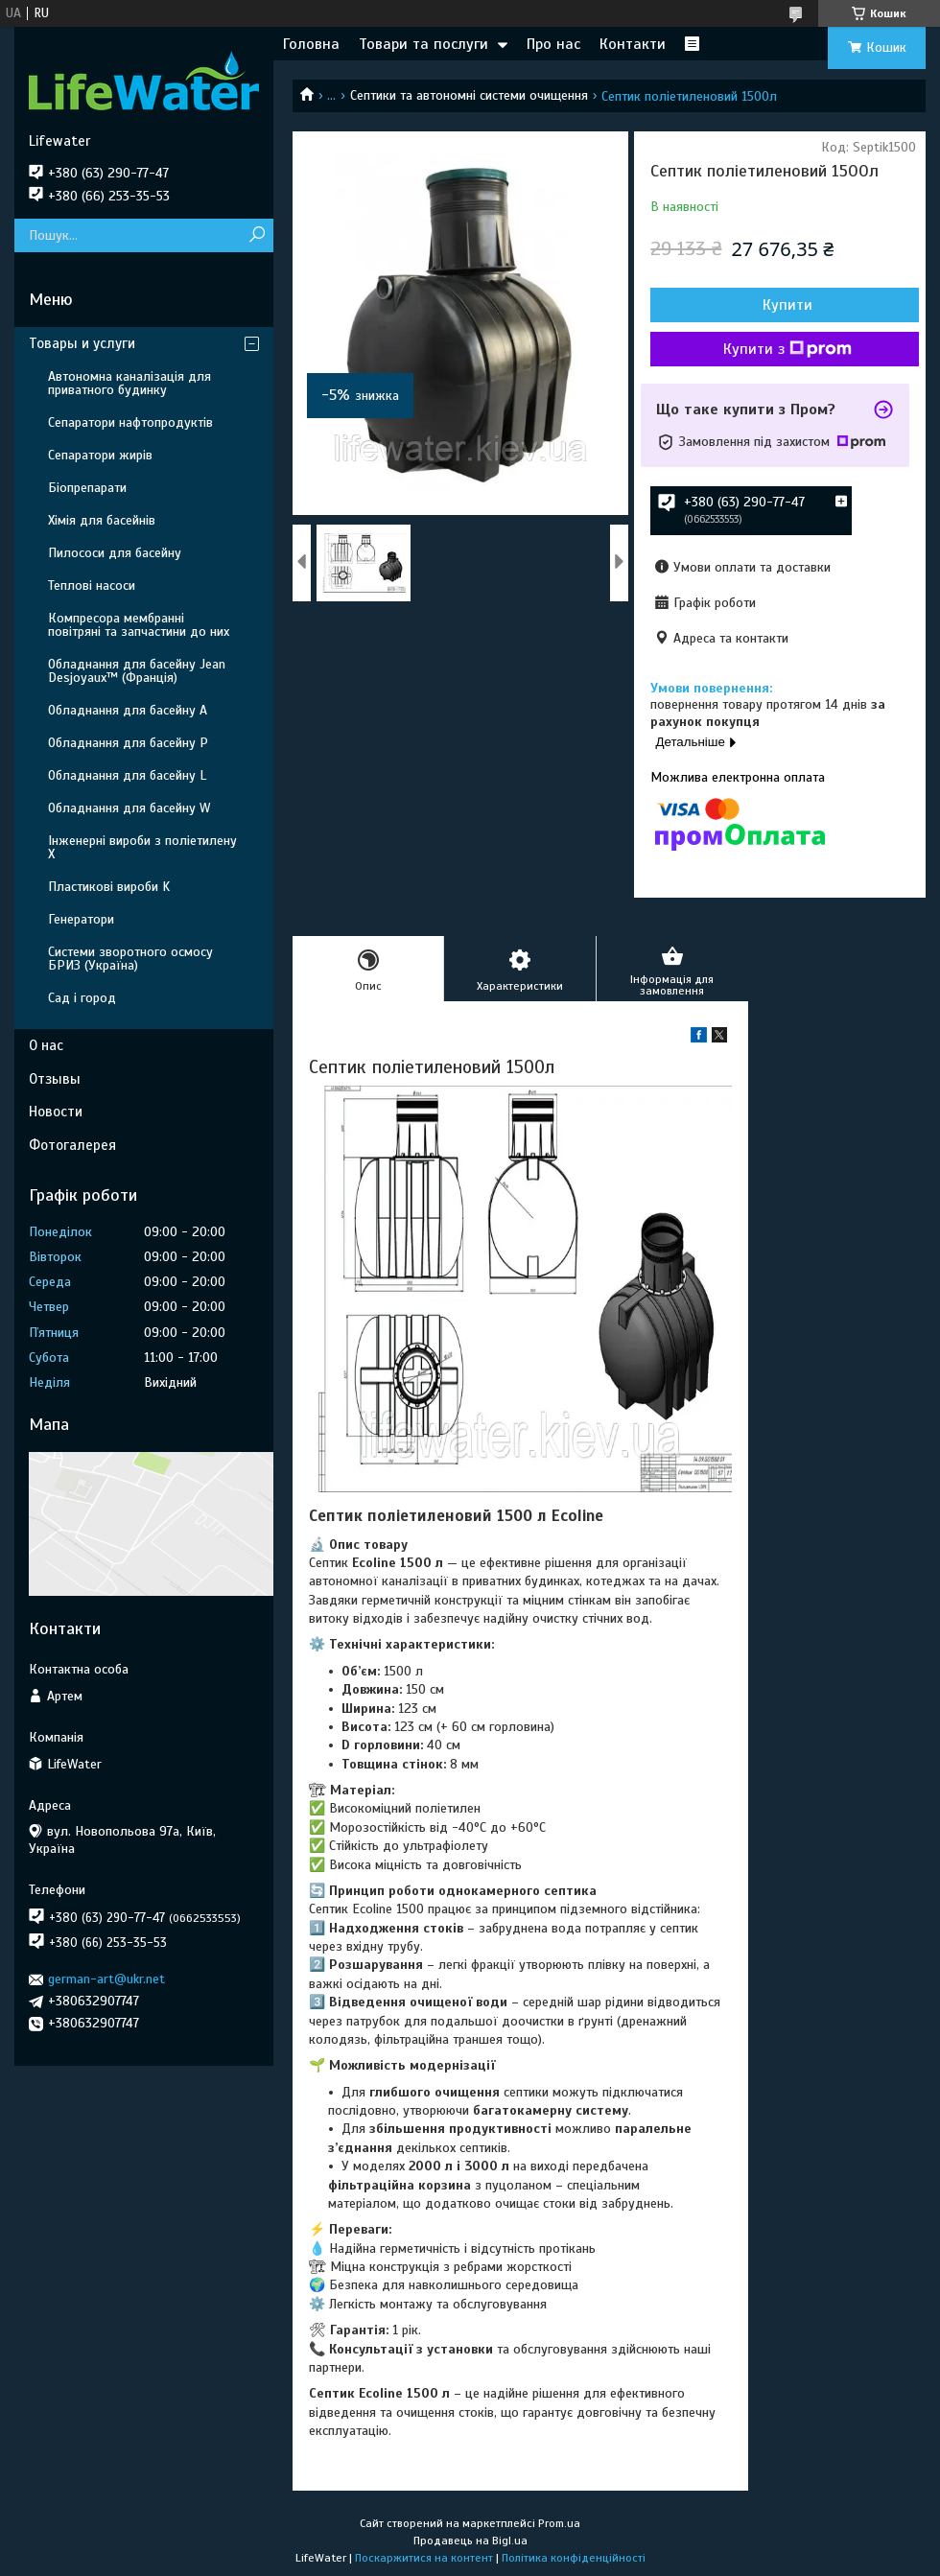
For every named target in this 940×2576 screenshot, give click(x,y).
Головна (311, 44)
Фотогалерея (72, 1145)
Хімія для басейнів (101, 520)
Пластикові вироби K (109, 886)
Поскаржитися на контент (424, 2557)
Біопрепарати (87, 488)
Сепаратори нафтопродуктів (130, 422)
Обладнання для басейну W (129, 808)
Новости (55, 1111)
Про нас (553, 44)
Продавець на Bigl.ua (470, 2540)
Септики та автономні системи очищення (469, 95)
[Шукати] (256, 235)
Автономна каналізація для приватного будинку (129, 383)
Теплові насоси (91, 585)
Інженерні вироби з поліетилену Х (142, 847)
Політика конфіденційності (574, 2557)
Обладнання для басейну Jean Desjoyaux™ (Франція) (136, 671)
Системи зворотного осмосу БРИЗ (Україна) (130, 958)
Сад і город (82, 998)
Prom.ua (559, 2523)
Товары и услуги (82, 343)
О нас (46, 1045)
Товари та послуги (423, 44)
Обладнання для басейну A (127, 710)
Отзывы (55, 1079)
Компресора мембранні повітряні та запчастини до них (138, 625)
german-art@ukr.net (106, 1979)
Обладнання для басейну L (127, 775)
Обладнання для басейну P (128, 743)
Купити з (787, 349)
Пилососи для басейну (114, 553)
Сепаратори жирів (100, 455)
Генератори (81, 919)
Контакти (632, 44)
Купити (787, 305)
